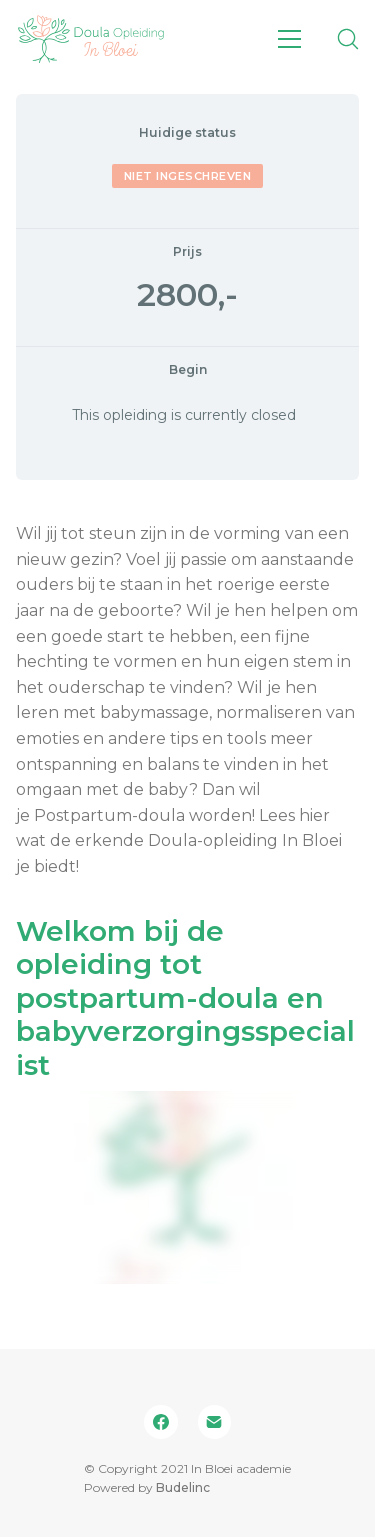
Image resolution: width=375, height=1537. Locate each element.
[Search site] (348, 39)
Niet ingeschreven (188, 176)
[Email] (215, 1422)
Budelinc (183, 1487)
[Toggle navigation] (289, 39)
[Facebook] (161, 1422)
